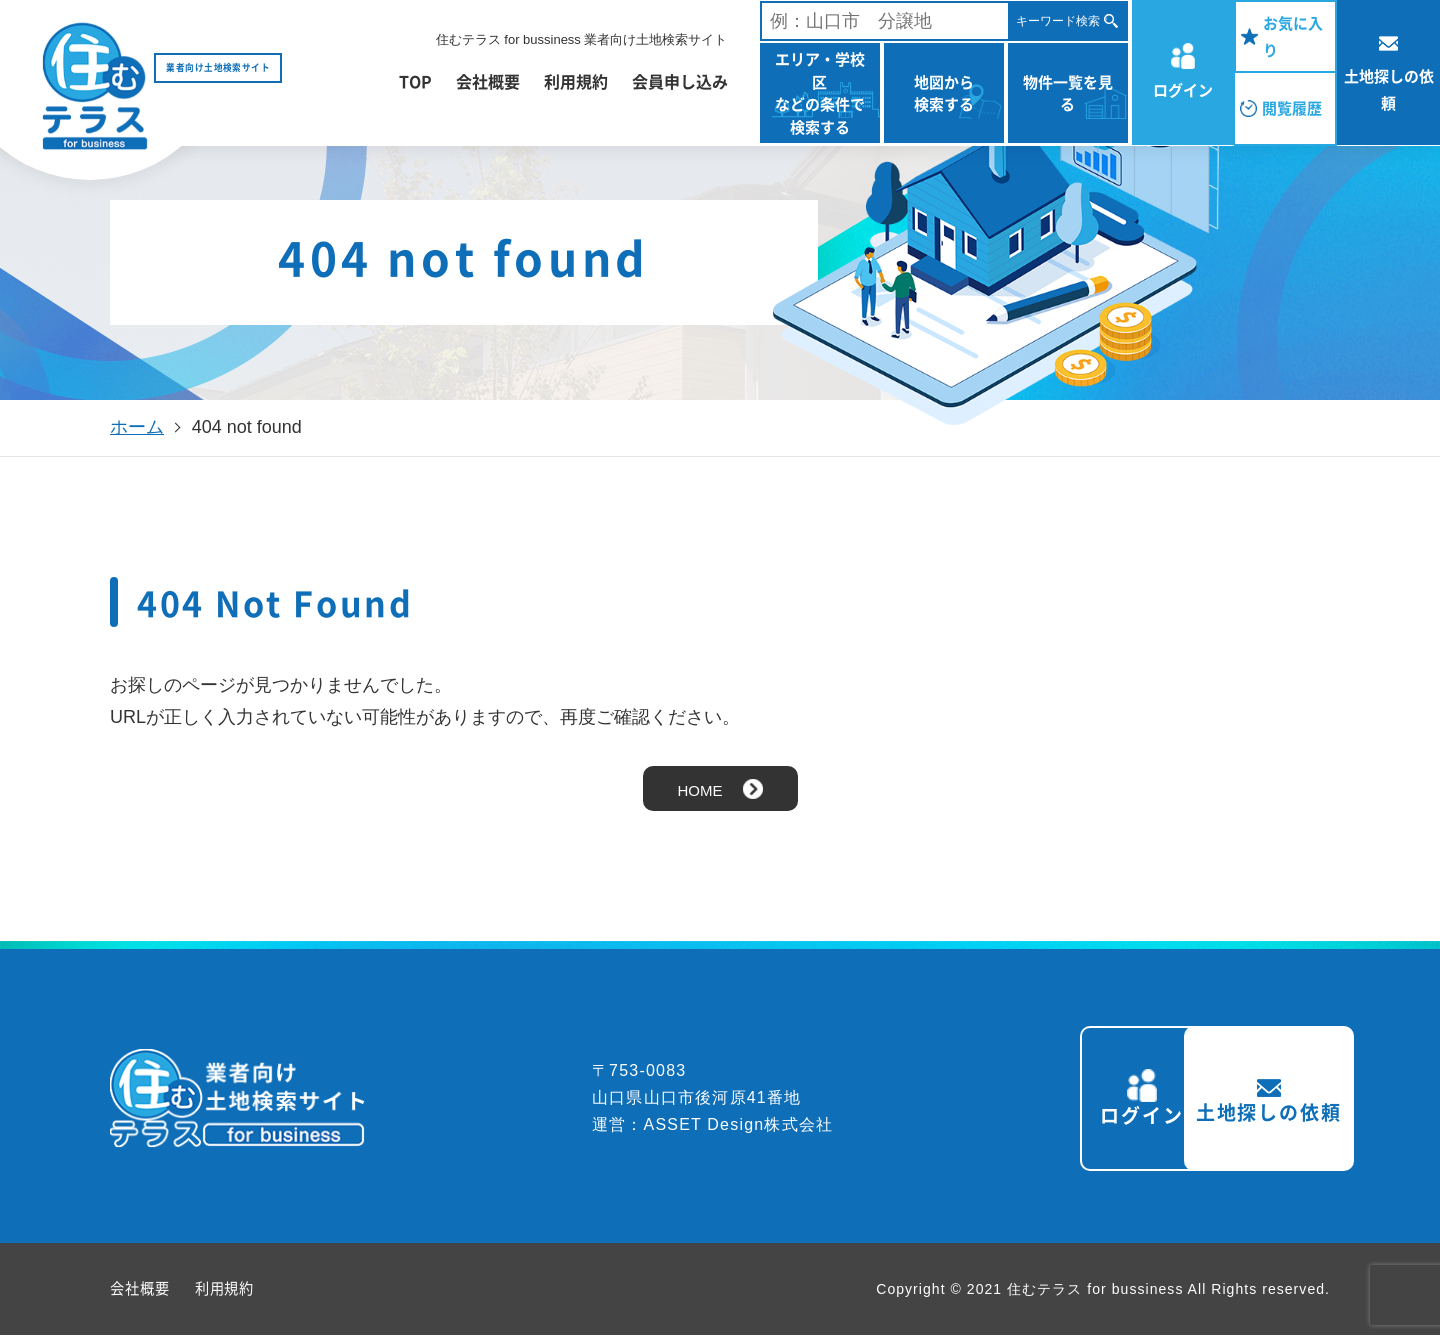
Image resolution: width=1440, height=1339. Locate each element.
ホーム (137, 427)
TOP (415, 81)
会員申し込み (680, 81)
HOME (700, 790)
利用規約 (576, 81)
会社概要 (488, 81)
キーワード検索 (1058, 21)
